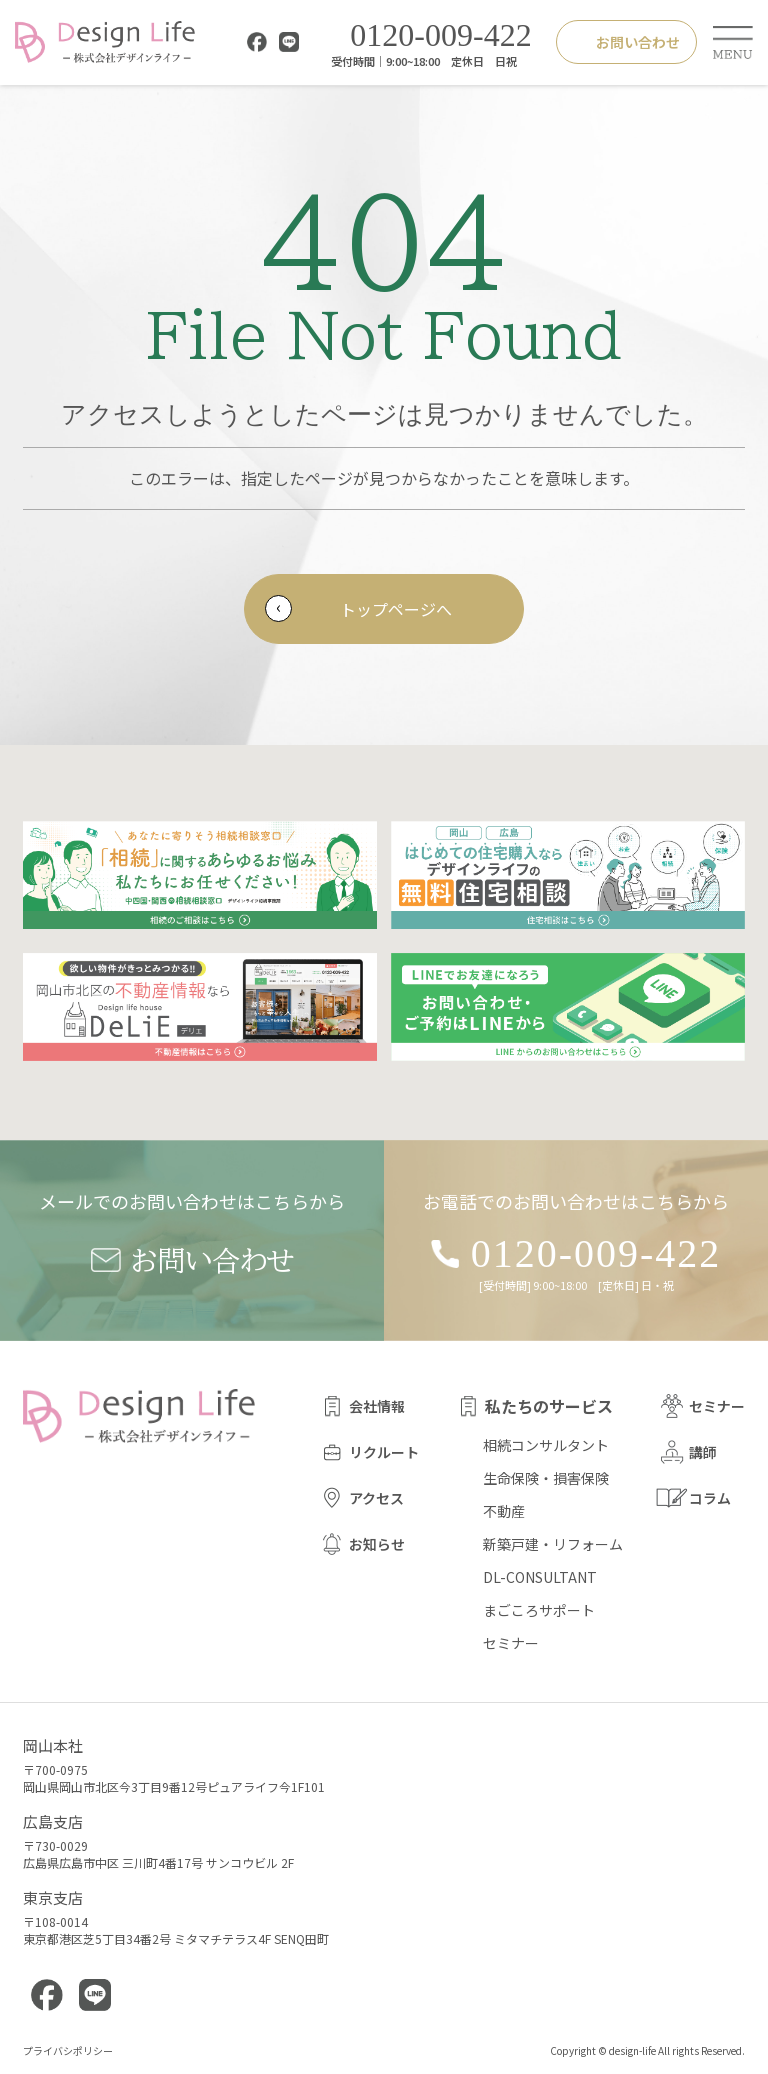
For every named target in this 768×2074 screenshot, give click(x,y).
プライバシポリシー (68, 2050)
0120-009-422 (427, 36)
